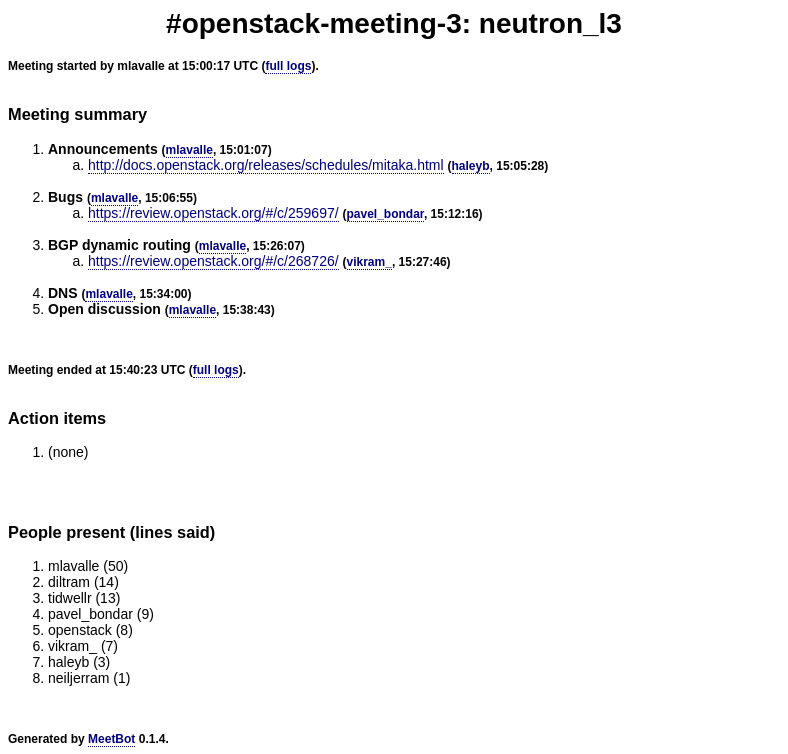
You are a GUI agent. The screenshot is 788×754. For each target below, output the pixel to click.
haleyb (471, 166)
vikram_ (369, 262)
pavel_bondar (385, 214)
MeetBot (111, 739)
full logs (288, 66)
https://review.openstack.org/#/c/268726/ (213, 261)
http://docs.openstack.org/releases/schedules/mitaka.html (266, 165)
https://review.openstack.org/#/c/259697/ (213, 213)
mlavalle (189, 150)
